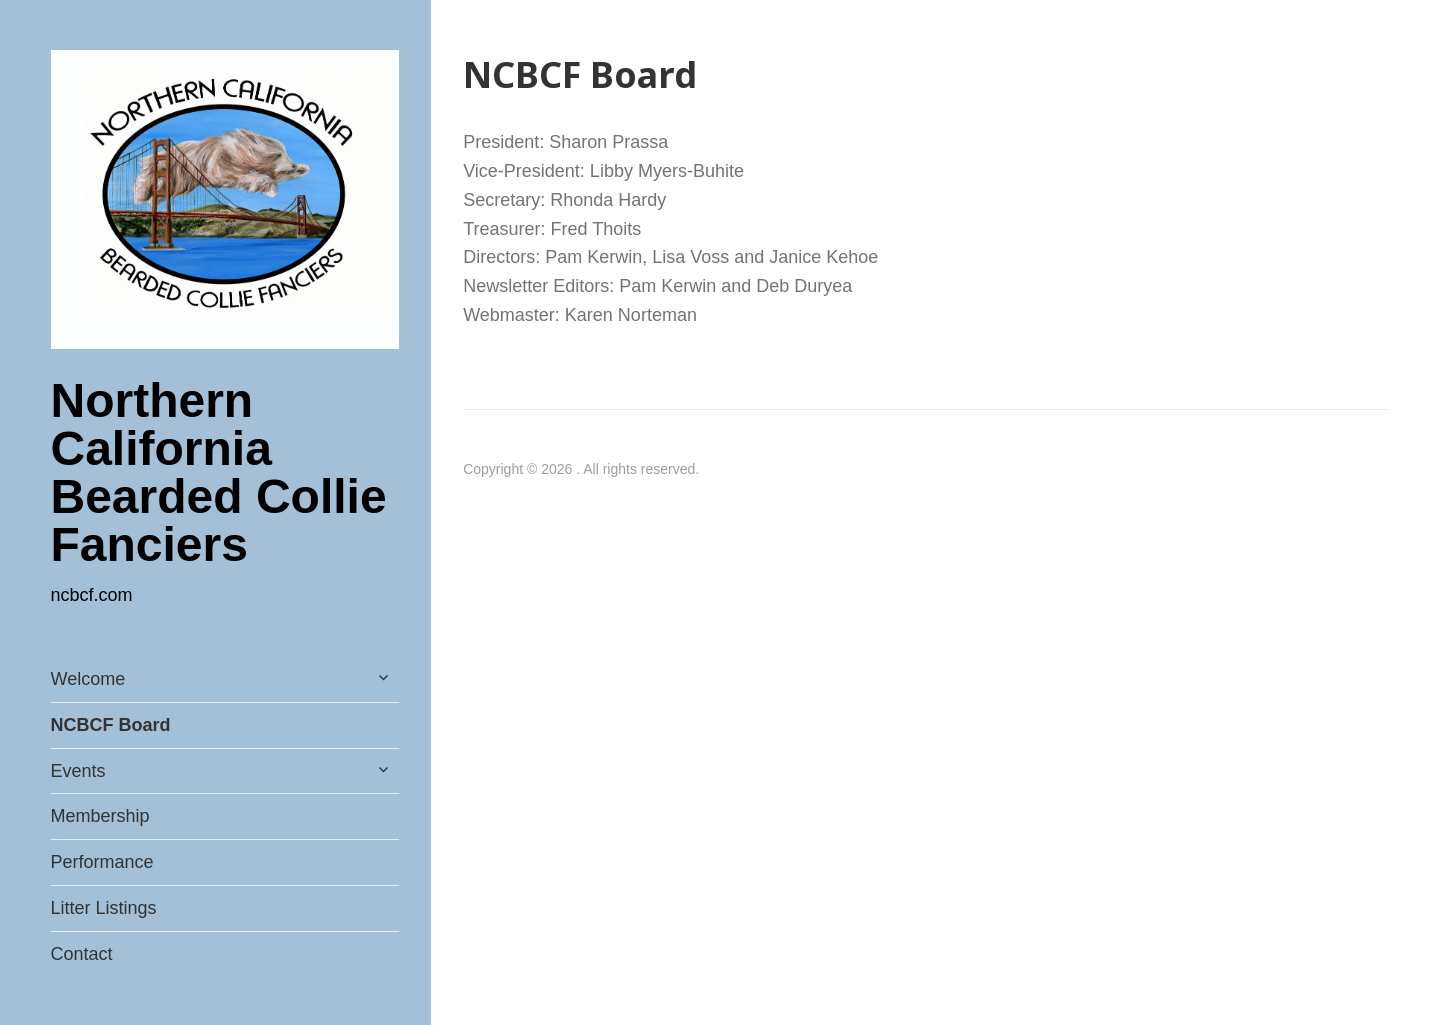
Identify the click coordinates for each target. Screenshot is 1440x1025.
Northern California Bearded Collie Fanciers (219, 472)
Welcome (88, 679)
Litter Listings (104, 908)
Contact (82, 954)
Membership (100, 816)
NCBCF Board (111, 725)
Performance (102, 862)
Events (78, 771)
